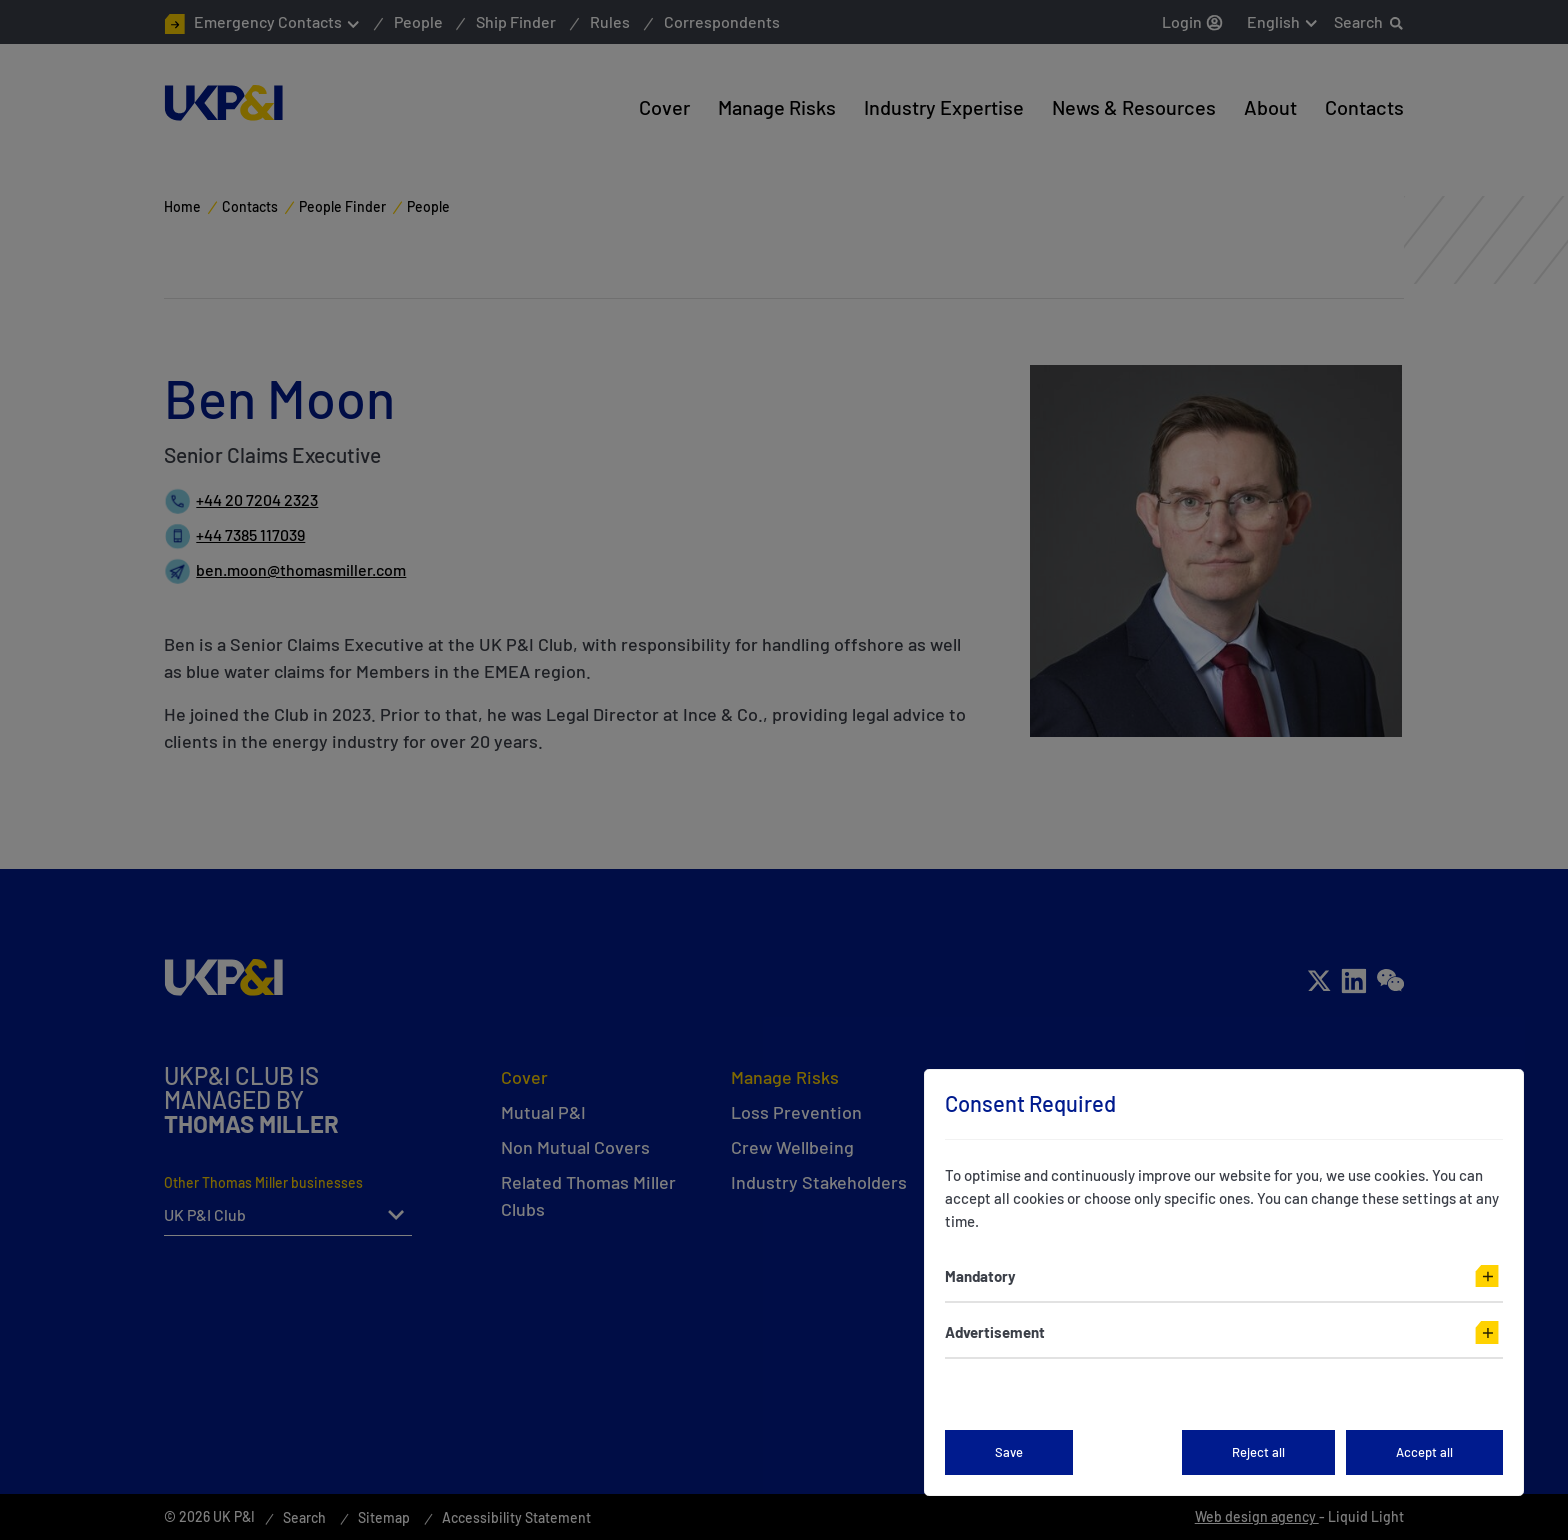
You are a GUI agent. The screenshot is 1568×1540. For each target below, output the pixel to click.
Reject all (1258, 1452)
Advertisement (995, 1332)
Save (1009, 1452)
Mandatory (980, 1276)
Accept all (1424, 1452)
